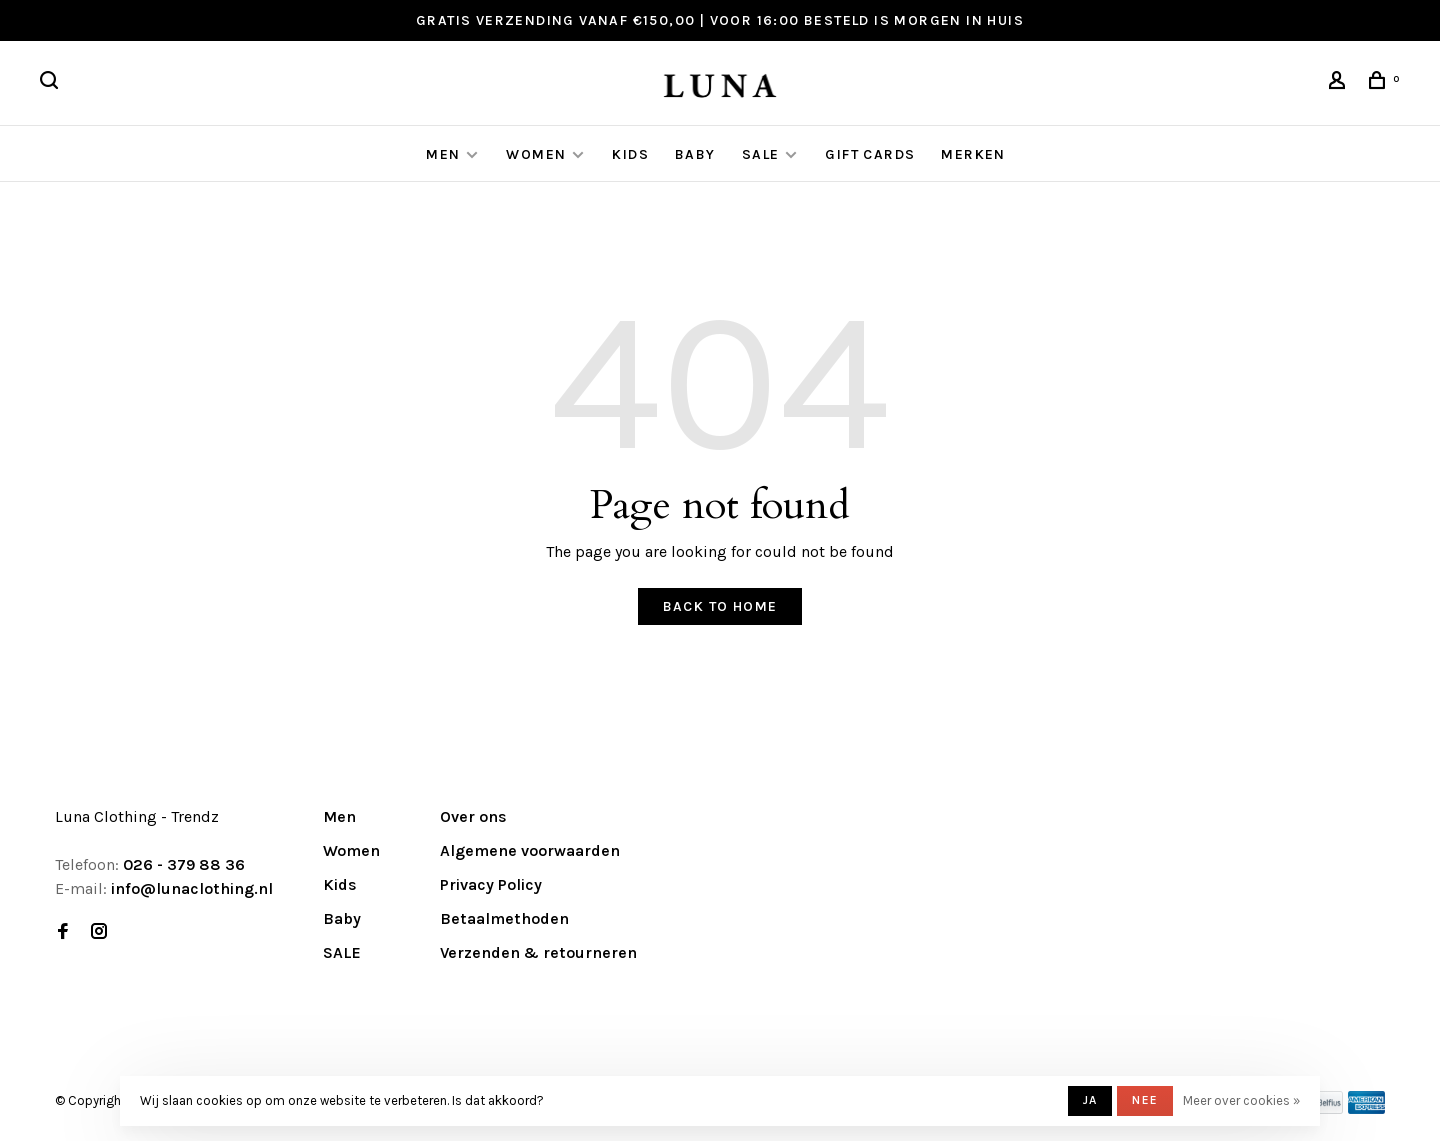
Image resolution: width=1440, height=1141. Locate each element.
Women (536, 154)
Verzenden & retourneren (538, 952)
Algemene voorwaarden (530, 850)
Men (443, 154)
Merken (973, 154)
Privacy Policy (491, 884)
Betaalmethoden (504, 918)
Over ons (473, 816)
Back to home (720, 606)
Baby (695, 154)
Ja (1090, 1100)
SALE (761, 154)
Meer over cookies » (1241, 1100)
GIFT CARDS (870, 154)
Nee (1145, 1100)
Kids (630, 154)
